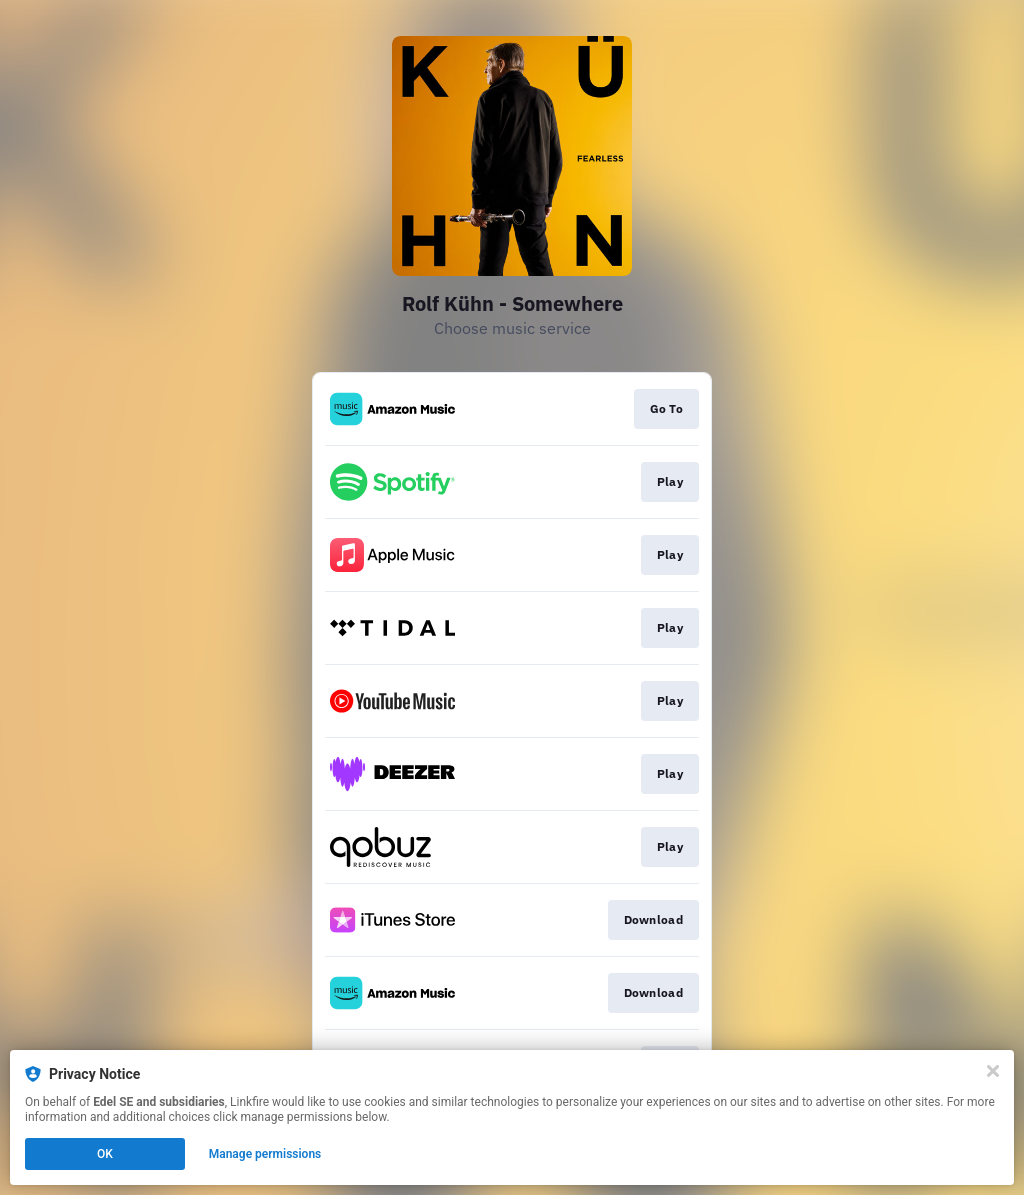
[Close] (993, 1071)
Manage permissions (265, 1154)
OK (105, 1154)
